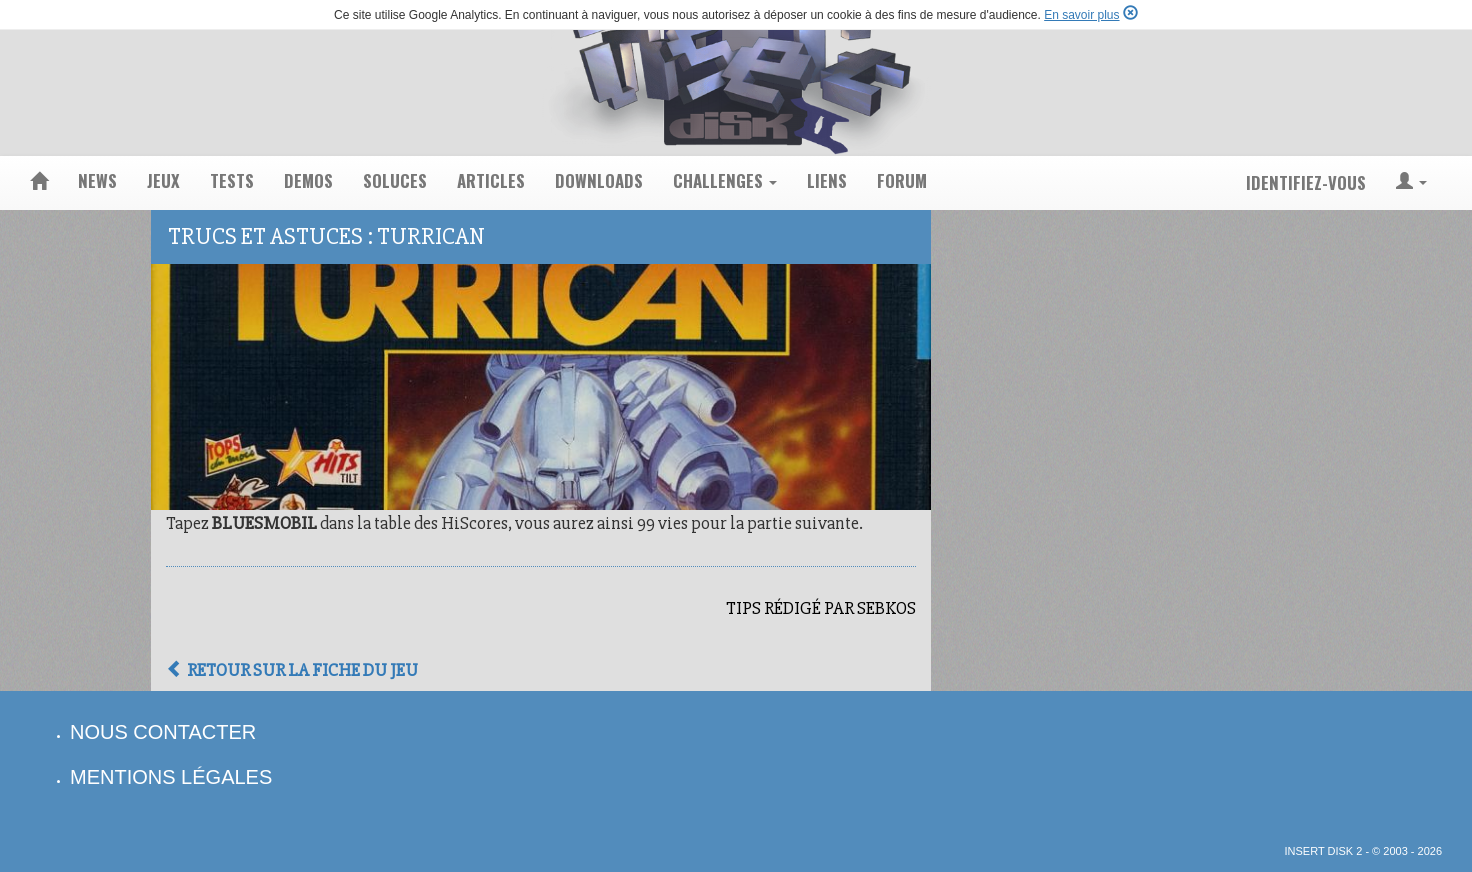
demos (308, 180)
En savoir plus (1081, 15)
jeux (163, 180)
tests (232, 180)
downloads (599, 180)
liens (827, 180)
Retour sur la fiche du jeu (292, 670)
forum (902, 180)
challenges (725, 180)
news (97, 180)
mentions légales (171, 777)
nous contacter (163, 732)
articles (491, 180)
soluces (395, 180)
